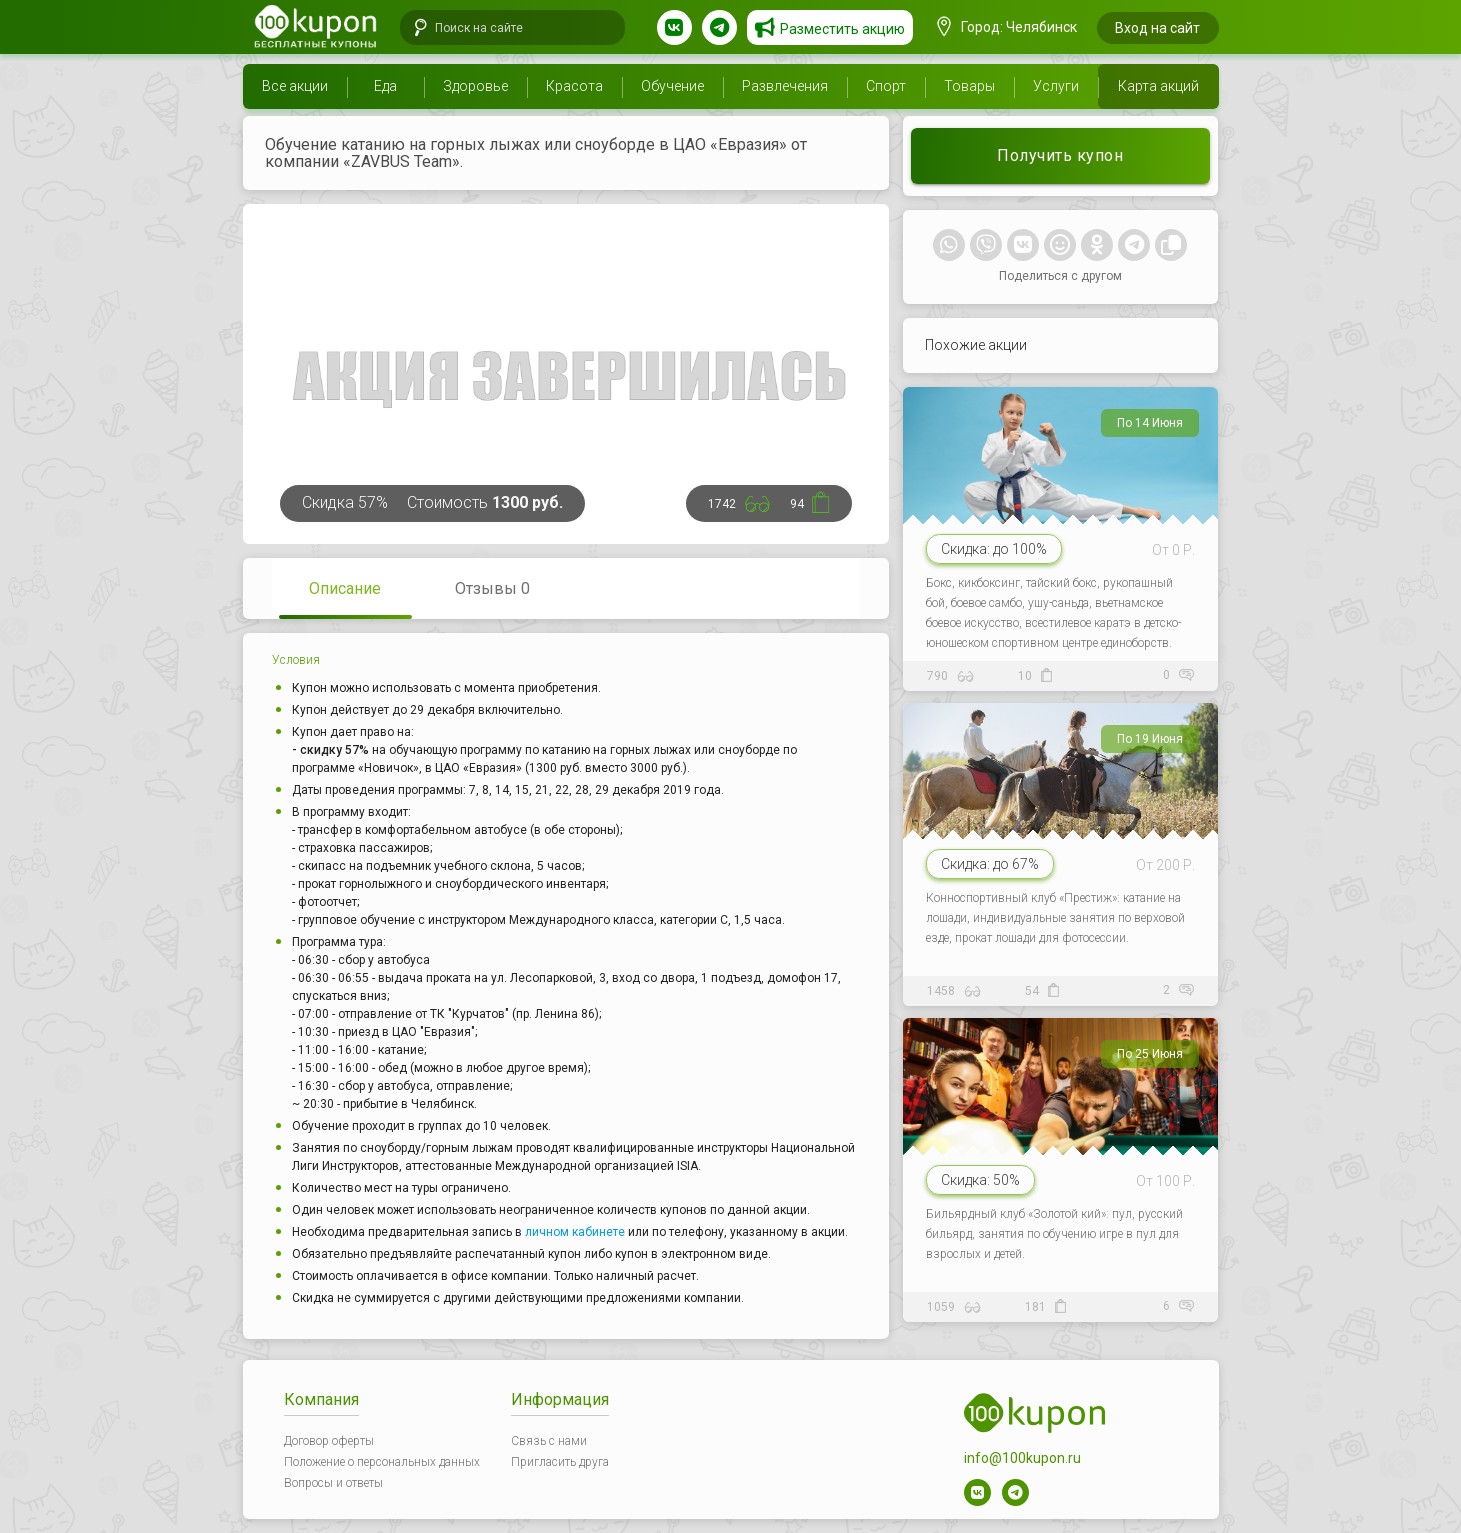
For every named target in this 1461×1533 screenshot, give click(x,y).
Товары (969, 86)
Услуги (1056, 86)
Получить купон (1060, 155)
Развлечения (785, 86)
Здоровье (475, 86)
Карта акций (1158, 86)
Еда (385, 86)
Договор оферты (329, 1441)
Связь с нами (549, 1441)
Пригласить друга (560, 1462)
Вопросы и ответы (333, 1483)
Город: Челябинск (1007, 27)
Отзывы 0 (492, 588)
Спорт (886, 86)
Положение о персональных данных (382, 1462)
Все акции (295, 86)
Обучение (672, 86)
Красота (574, 86)
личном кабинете (575, 1232)
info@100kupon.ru (1022, 1458)
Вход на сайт (1157, 28)
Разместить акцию (842, 29)
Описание (345, 588)
